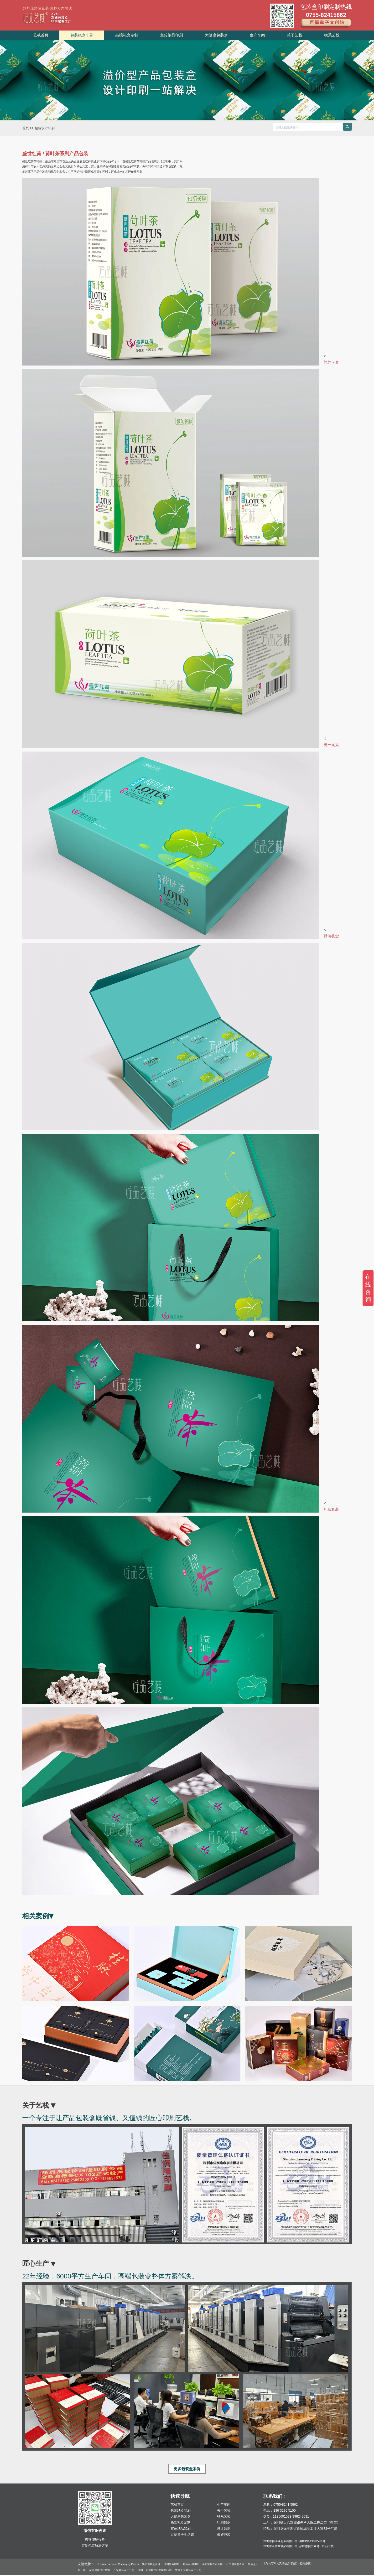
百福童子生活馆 (182, 2535)
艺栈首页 (40, 36)
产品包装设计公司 (123, 2570)
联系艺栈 (331, 36)
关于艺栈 (294, 36)
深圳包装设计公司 (212, 2564)
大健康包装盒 (216, 36)
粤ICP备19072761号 (312, 2542)
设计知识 (223, 2529)
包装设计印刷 (45, 128)
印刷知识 (223, 2523)
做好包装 (223, 2535)
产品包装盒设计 (235, 2564)
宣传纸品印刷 (171, 36)
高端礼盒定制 (126, 36)
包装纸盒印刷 (81, 36)
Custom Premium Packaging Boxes (118, 2564)
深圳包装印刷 (171, 2564)
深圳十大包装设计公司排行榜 (155, 2570)
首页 (25, 128)
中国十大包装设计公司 (188, 2570)
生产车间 (257, 36)
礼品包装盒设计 (151, 2564)
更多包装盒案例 (187, 2470)
